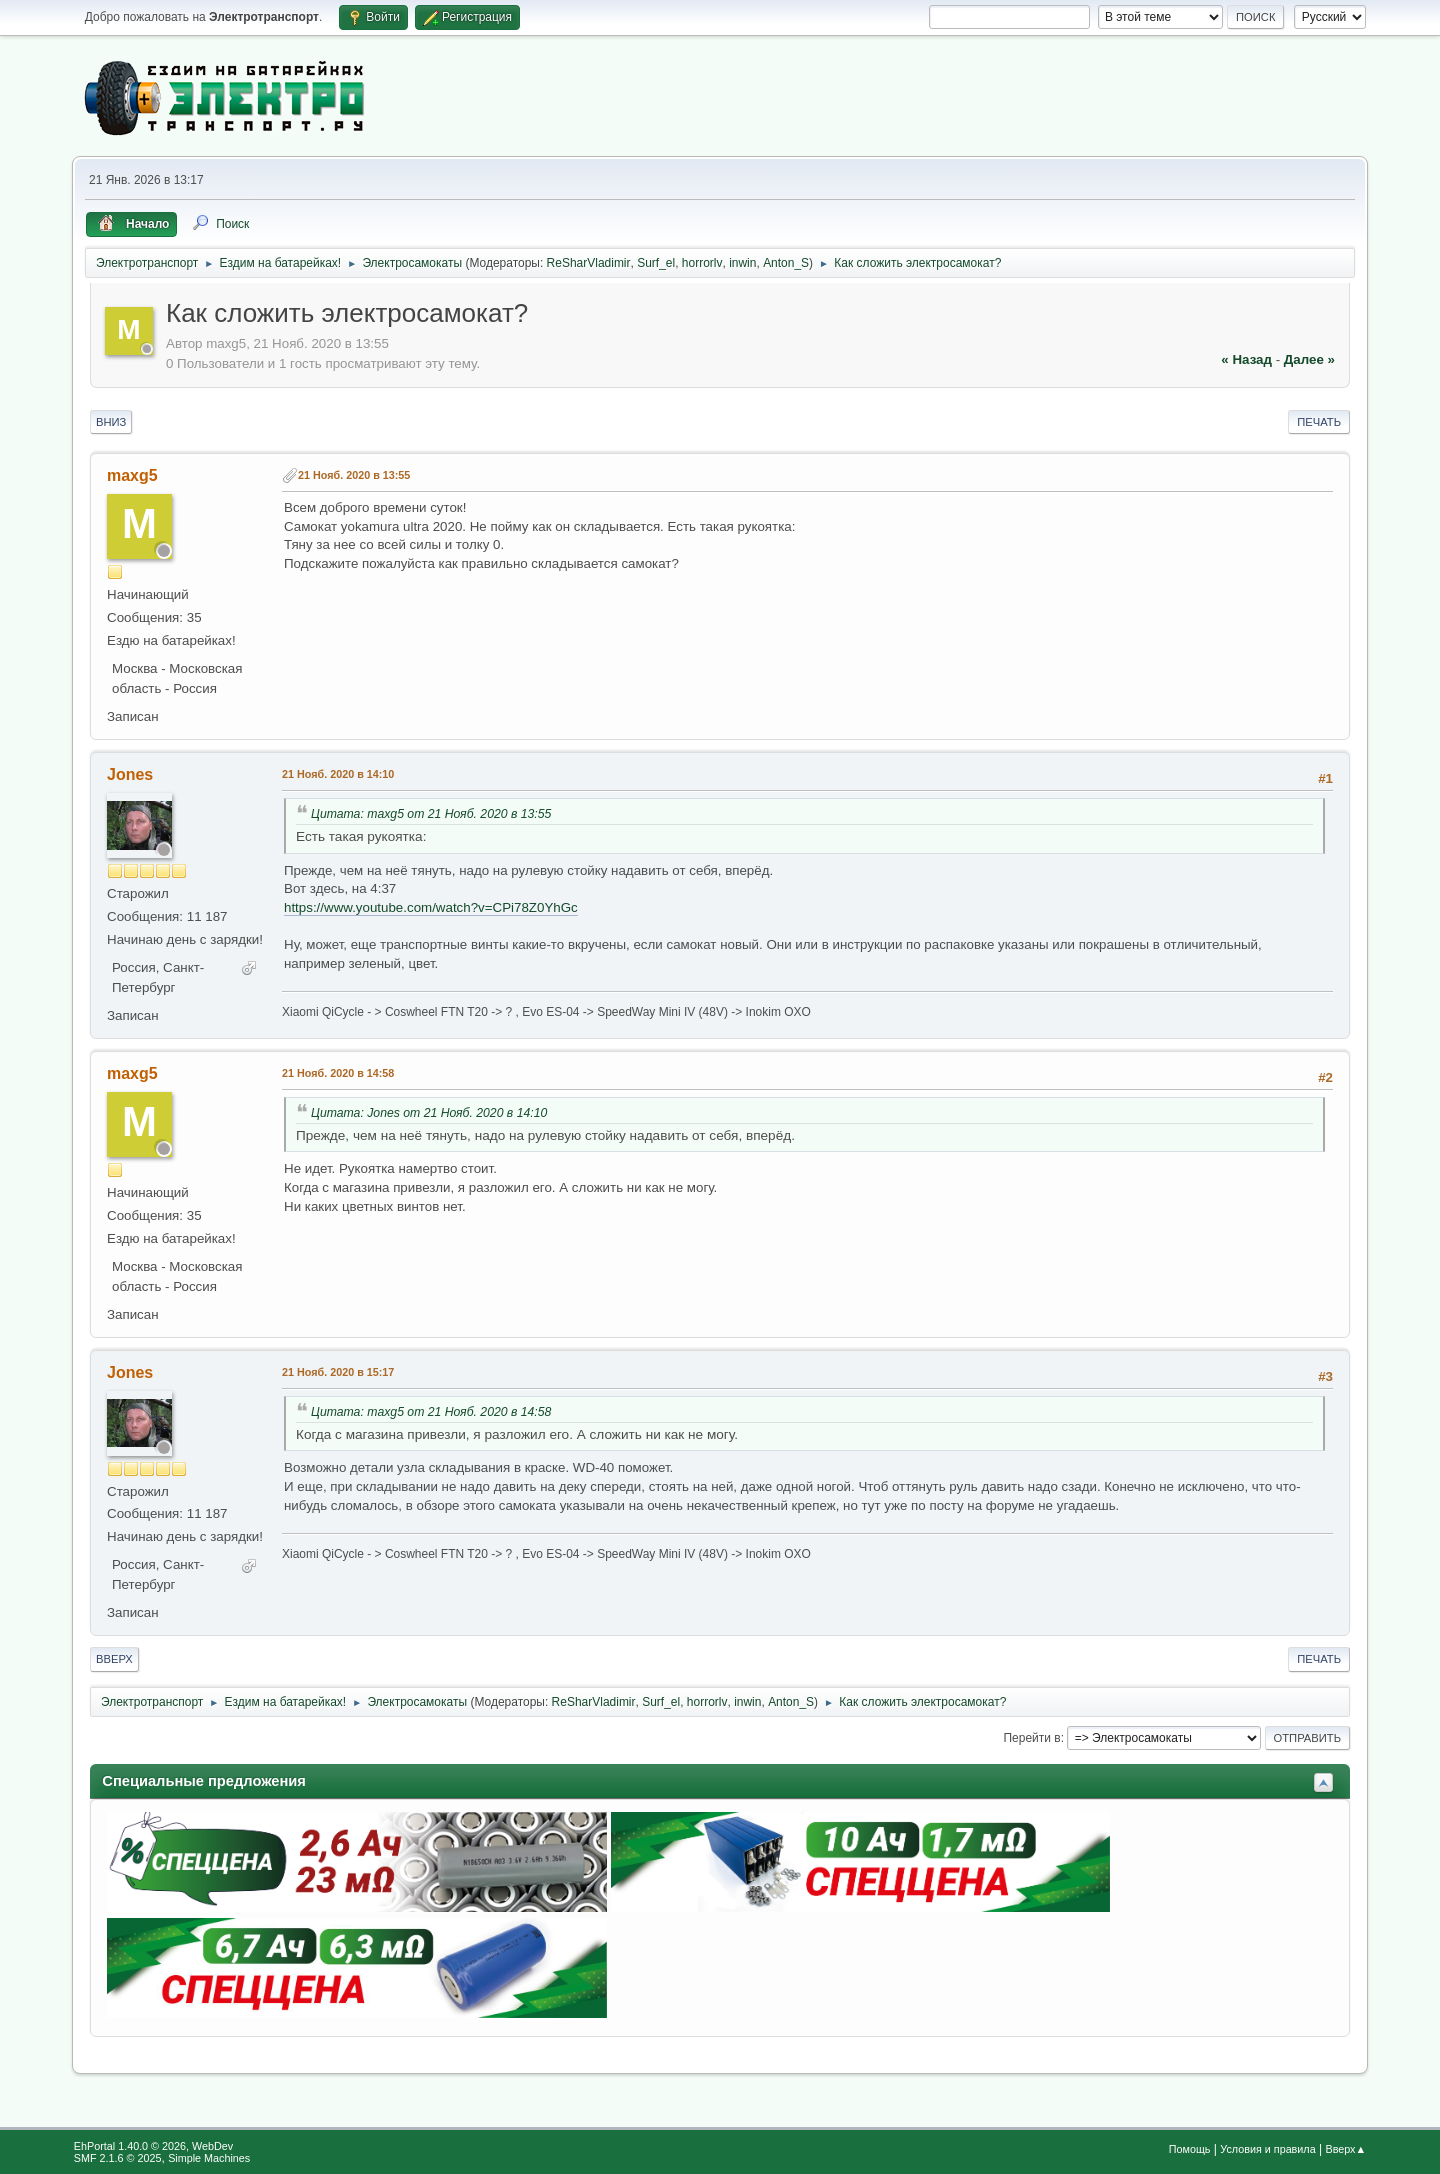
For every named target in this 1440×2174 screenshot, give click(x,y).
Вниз (111, 422)
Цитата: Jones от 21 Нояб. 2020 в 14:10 (429, 1113)
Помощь (1190, 2149)
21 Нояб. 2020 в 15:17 (338, 1372)
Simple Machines (209, 2158)
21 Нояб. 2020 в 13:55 (354, 475)
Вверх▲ (1345, 2149)
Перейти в (1031, 1738)
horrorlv (702, 263)
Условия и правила (1267, 2149)
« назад (1246, 359)
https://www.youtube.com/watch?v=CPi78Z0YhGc (431, 907)
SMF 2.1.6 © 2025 (118, 2158)
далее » (1309, 359)
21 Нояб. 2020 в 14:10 (338, 774)
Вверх (114, 1659)
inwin (742, 263)
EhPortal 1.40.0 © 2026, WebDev (153, 2146)
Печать (1319, 422)
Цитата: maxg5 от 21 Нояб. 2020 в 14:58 (431, 1412)
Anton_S (786, 263)
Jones (130, 774)
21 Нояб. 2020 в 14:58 (338, 1073)
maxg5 (132, 475)
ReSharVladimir (589, 263)
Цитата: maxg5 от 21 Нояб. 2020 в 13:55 (431, 814)
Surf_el (656, 263)
